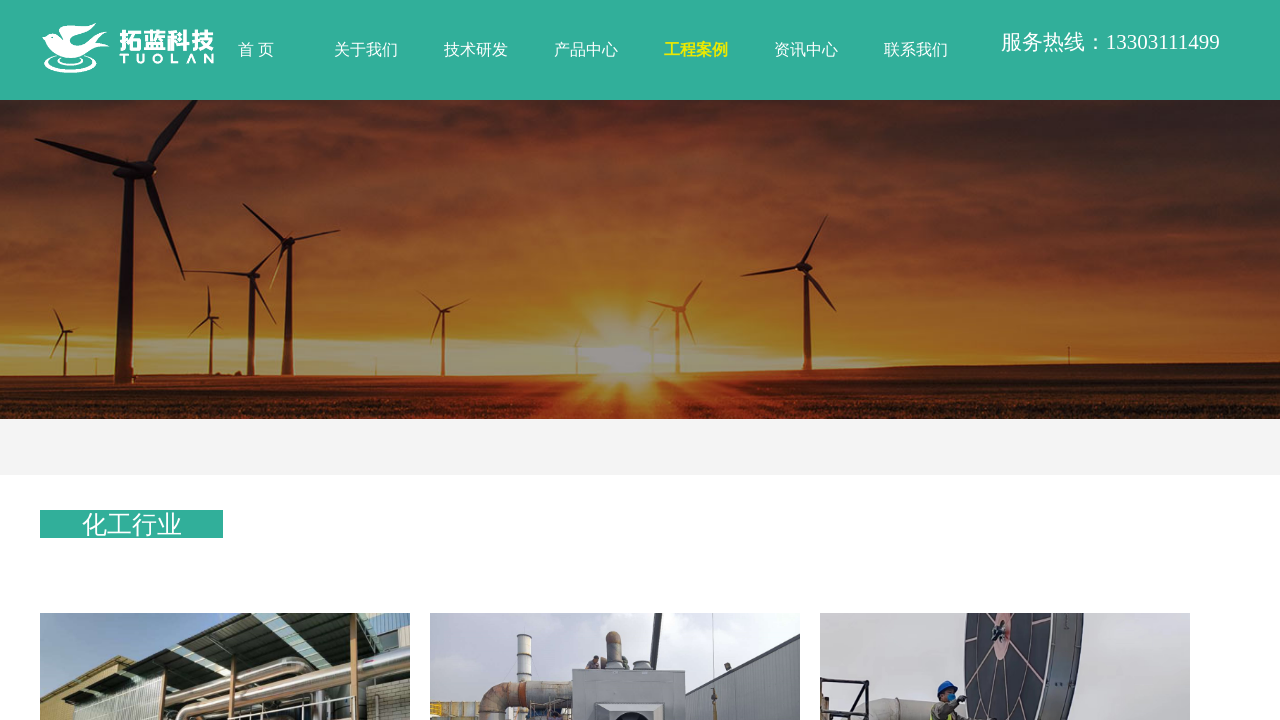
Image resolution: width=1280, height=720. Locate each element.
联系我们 (916, 49)
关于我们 (366, 49)
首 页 (256, 49)
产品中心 (586, 49)
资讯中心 (806, 49)
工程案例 (696, 49)
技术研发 (476, 49)
